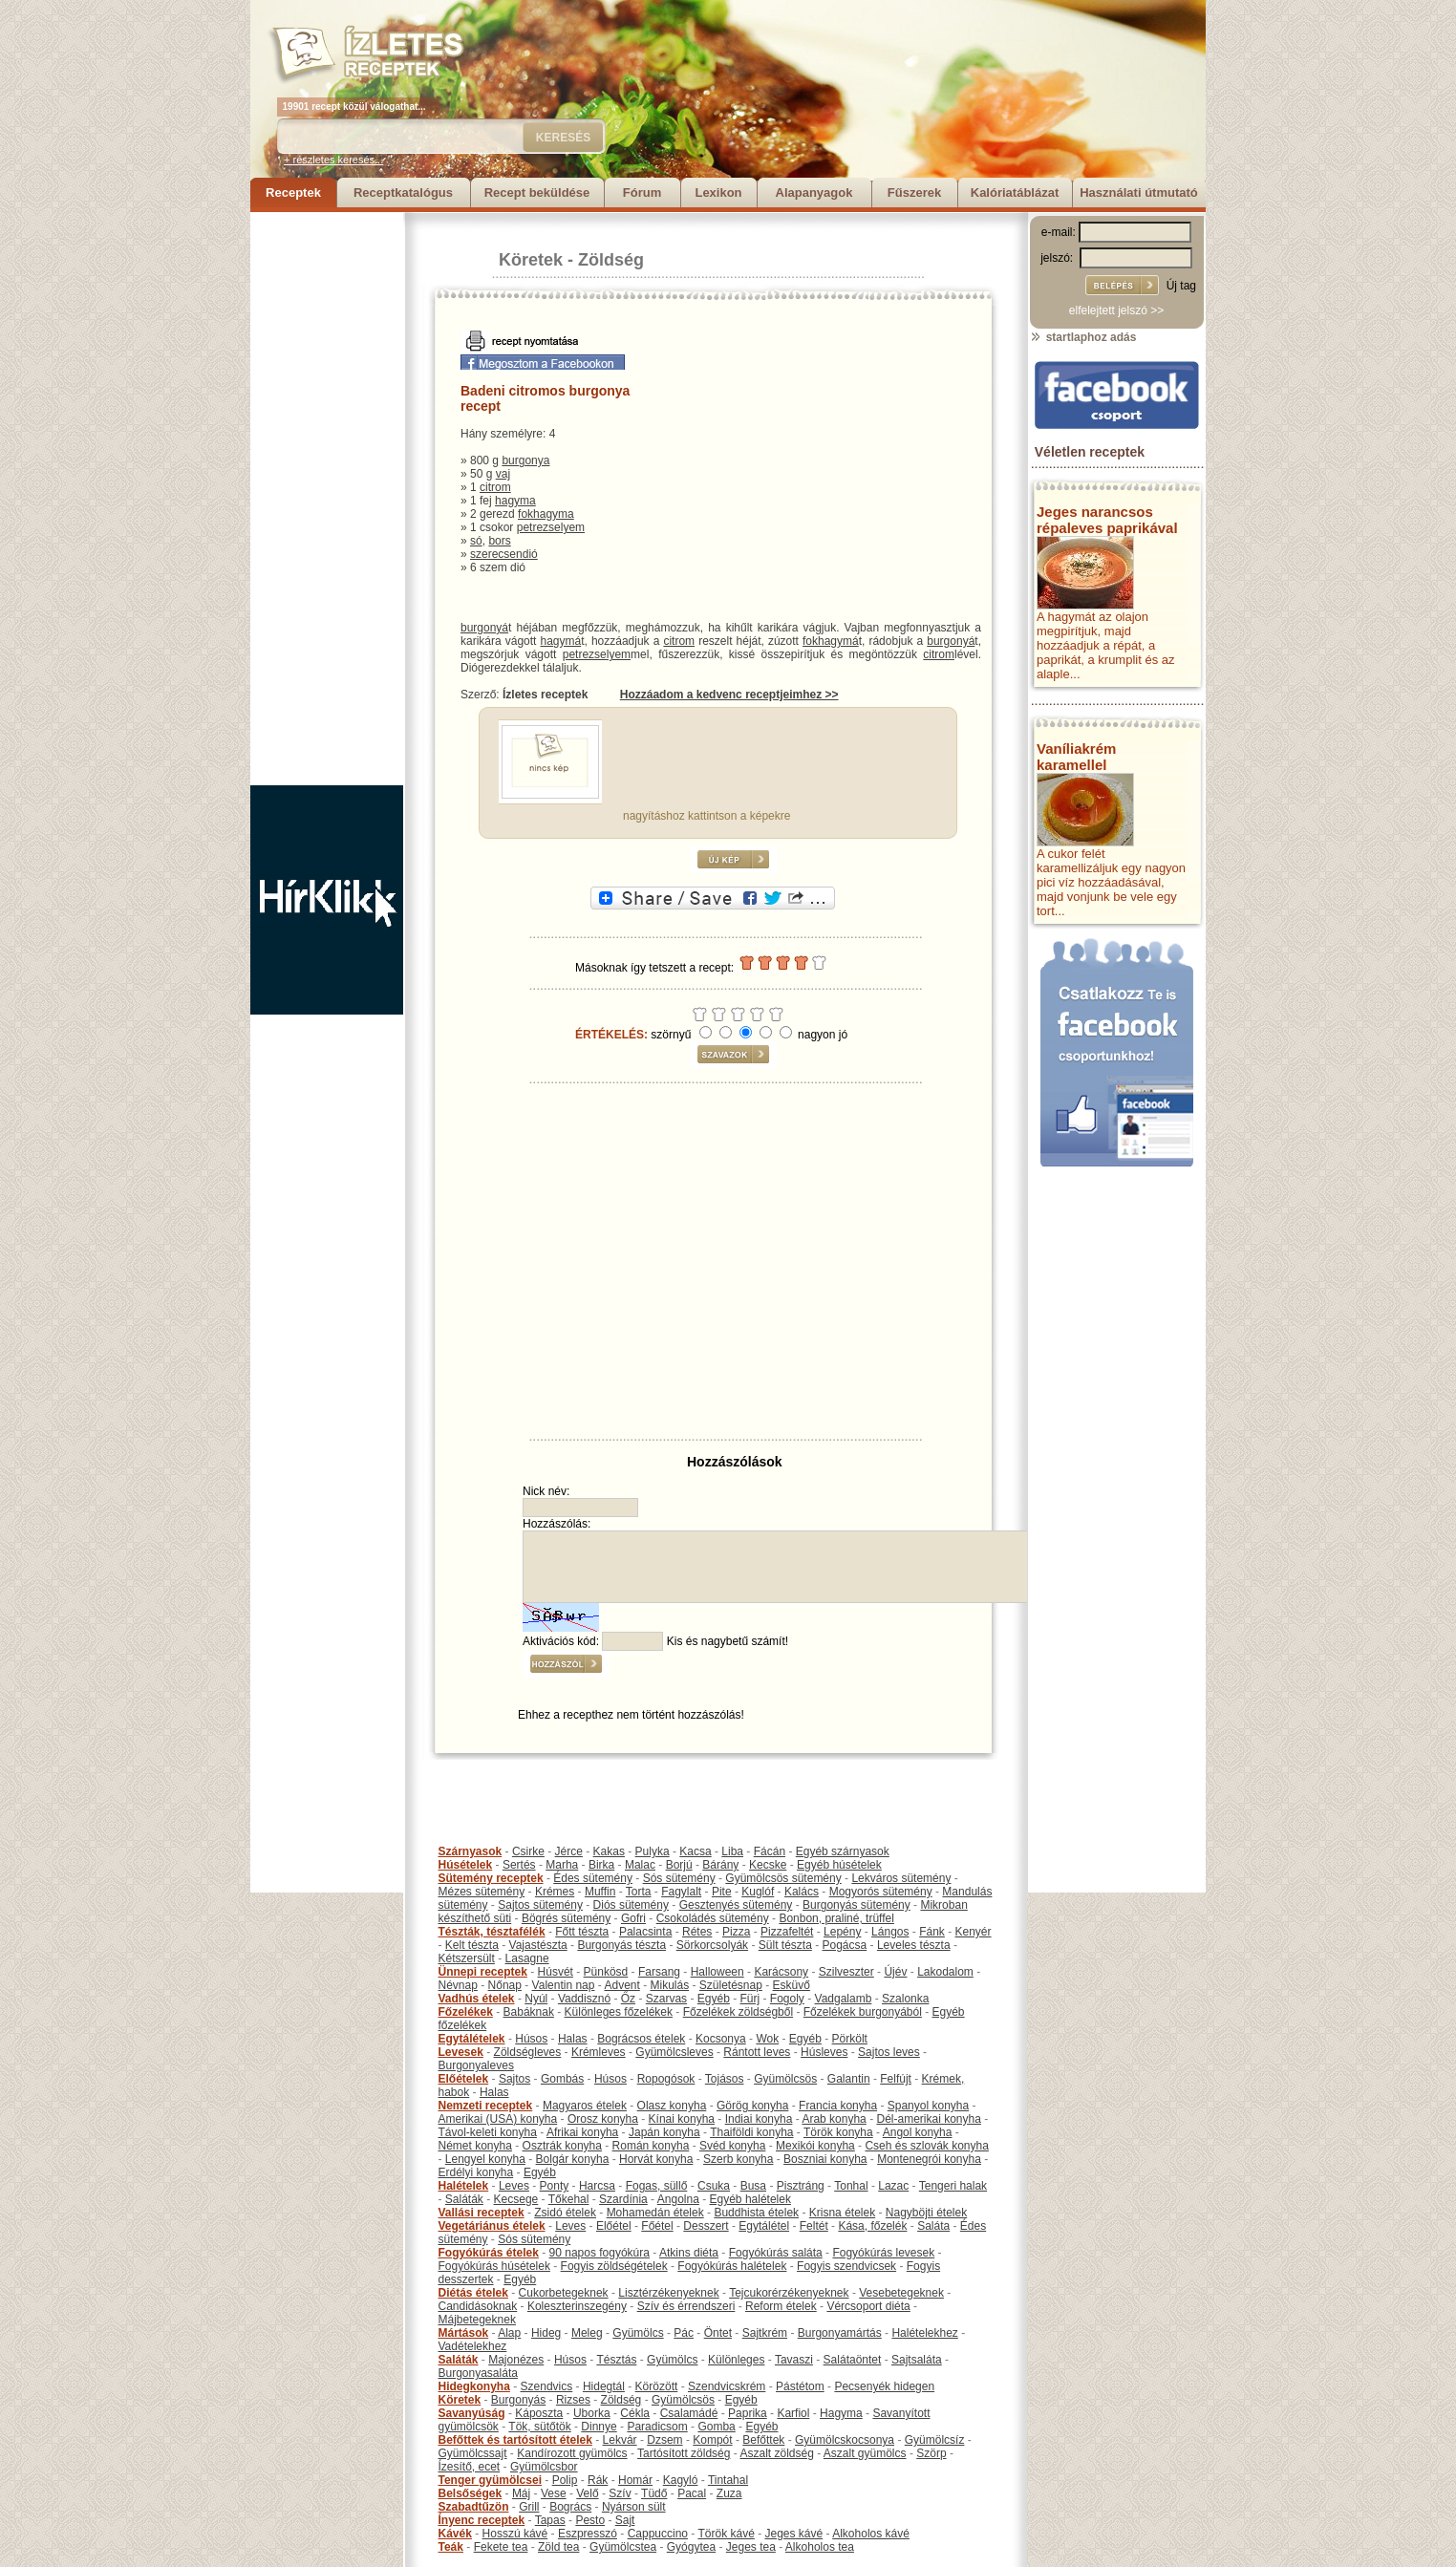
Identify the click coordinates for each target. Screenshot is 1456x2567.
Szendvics (547, 2386)
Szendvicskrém (726, 2386)
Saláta (933, 2226)
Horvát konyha (656, 2159)
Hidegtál (604, 2386)
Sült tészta (785, 1945)
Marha (562, 1865)
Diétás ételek (473, 2293)
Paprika (747, 2413)
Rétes (697, 1931)
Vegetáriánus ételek (492, 2226)
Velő (587, 2493)
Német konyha (475, 2145)
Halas (573, 2038)
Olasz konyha (672, 2105)
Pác (684, 2333)
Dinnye (598, 2426)
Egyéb (713, 1998)
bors (499, 540)
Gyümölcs (637, 2333)
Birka (601, 1865)
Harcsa (597, 2186)
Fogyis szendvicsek (846, 2266)
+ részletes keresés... (333, 159)
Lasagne (527, 1958)
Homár (635, 2480)
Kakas (609, 1851)
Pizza (736, 1931)
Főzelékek (466, 2012)
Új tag (1181, 285)
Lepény (842, 1931)
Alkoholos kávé (871, 2533)
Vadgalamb (843, 1998)
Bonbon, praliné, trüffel (836, 1918)
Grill (529, 2507)
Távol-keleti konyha (488, 2132)
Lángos (890, 1931)
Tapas (550, 2520)
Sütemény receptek (491, 1878)
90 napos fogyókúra (599, 2252)
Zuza (729, 2493)
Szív (620, 2493)
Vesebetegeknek (901, 2293)
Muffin (600, 1891)
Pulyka (652, 1851)
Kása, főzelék (872, 2226)
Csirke (528, 1851)
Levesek (461, 2052)
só (476, 540)
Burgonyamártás (840, 2333)
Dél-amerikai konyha (928, 2119)
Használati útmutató (1139, 192)
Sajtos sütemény (540, 1905)
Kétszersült (467, 1958)
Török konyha (838, 2132)
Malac (640, 1865)
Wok (767, 2038)
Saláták (464, 2199)
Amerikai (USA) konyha (498, 2119)
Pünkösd (606, 1972)
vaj (503, 474)
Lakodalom (945, 1972)
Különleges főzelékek (619, 2012)
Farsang (659, 1972)
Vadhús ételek (477, 1998)
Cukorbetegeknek (564, 2293)
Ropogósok (666, 2079)
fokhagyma (546, 514)
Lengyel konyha (485, 2159)
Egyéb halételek (750, 2199)
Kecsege (516, 2199)
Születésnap (730, 1985)
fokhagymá (831, 641)
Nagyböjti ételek (926, 2212)
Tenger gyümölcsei (490, 2480)
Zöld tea (558, 2547)
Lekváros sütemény (901, 1878)
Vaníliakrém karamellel (1076, 756)
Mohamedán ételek (655, 2212)
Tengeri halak (953, 2186)
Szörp (931, 2453)
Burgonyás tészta (621, 1945)
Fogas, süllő (657, 2186)
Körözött (656, 2386)
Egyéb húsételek (839, 1865)
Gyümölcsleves (674, 2052)
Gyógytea (691, 2547)
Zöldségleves (528, 2052)
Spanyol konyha (928, 2105)
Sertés (519, 1865)
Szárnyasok (471, 1851)
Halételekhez (924, 2333)
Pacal (691, 2493)
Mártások (464, 2333)
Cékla (635, 2413)
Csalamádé (689, 2413)
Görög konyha (752, 2105)
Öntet (718, 2333)
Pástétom (800, 2386)
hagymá (560, 641)
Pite (722, 1891)
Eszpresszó (587, 2533)
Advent (621, 1985)
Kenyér (973, 1931)
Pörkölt (849, 2038)
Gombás (562, 2079)
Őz (628, 1998)
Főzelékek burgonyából (862, 2012)
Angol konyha (918, 2132)
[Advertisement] (326, 498)
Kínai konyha (682, 2119)
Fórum (642, 192)
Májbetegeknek (477, 2319)
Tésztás (616, 2359)
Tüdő (654, 2493)
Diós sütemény (631, 1905)
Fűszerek (914, 192)
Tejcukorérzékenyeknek (788, 2293)
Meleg (587, 2333)
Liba (732, 1851)
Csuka (713, 2186)
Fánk (932, 1931)
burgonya (525, 460)
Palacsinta (645, 1931)
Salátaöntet (853, 2359)
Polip (565, 2480)
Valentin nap (563, 1985)
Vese (554, 2493)
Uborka (591, 2413)
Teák (451, 2547)
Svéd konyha (732, 2145)
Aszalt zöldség (776, 2453)
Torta (639, 1891)
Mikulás (669, 1985)
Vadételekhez (473, 2346)
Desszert (705, 2226)
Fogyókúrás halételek (731, 2266)
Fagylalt (681, 1891)
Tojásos (724, 2079)
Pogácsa (845, 1945)
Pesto (590, 2520)
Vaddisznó (584, 1998)
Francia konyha (838, 2105)
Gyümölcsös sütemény (783, 1878)
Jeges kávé (793, 2533)
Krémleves (598, 2052)
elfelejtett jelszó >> (1116, 310)
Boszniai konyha (825, 2159)
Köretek (531, 259)
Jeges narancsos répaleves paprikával (1107, 519)
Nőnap (505, 1985)
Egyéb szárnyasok (842, 1851)
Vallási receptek (482, 2212)
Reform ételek (781, 2306)
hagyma (515, 500)
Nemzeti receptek (486, 2105)
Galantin (848, 2079)
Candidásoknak (478, 2306)
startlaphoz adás (1083, 337)
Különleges (736, 2359)
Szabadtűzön (474, 2507)
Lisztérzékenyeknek (668, 2293)
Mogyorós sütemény (880, 1891)
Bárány (720, 1865)
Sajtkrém (764, 2333)
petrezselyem (551, 527)
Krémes (554, 1891)
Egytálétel (764, 2226)
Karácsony (781, 1972)
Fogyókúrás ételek (489, 2252)
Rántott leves (756, 2052)
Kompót (712, 2440)
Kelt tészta (472, 1945)
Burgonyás (518, 2400)
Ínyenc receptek (482, 2520)
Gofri (633, 1918)
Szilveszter (846, 1972)
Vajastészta (538, 1945)
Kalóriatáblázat (1015, 192)
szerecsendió (504, 554)
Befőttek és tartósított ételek (515, 2440)
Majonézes (516, 2359)
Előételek (464, 2079)
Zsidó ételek (565, 2212)
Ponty (554, 2186)
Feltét (814, 2226)
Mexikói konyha (815, 2145)
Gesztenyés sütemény (736, 1905)
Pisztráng (800, 2186)
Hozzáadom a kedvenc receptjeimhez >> (729, 694)
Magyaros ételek (585, 2105)
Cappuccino (658, 2533)
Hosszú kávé (515, 2533)
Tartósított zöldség (683, 2453)
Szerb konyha (738, 2159)
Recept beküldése (537, 192)
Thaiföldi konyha (751, 2132)
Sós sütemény (679, 1878)
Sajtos (514, 2079)
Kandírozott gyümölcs (572, 2453)
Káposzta (539, 2413)
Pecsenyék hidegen (884, 2386)
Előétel (614, 2226)
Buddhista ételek (756, 2212)
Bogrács (570, 2507)
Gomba (716, 2426)
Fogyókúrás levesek (883, 2252)
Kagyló (680, 2480)
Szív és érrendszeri (686, 2306)
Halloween (717, 1972)
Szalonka (905, 1998)
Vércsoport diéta (868, 2306)
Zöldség (611, 259)
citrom (495, 487)
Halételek (464, 2186)
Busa (753, 2186)
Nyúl (536, 1998)
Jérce (569, 1851)
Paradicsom (657, 2426)
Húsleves (824, 2052)
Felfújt (895, 2079)
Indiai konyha (759, 2119)
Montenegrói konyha (929, 2159)
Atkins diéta (688, 2252)
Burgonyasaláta (478, 2373)
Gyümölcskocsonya (844, 2440)
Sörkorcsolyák (712, 1945)
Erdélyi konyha (476, 2172)
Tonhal (850, 2186)
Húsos (531, 2038)
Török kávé (725, 2533)
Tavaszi (794, 2359)
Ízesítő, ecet (470, 2466)
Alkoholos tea (819, 2547)
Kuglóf (757, 1891)
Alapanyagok (814, 192)
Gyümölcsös (785, 2079)
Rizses (573, 2400)
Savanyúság (472, 2413)
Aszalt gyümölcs (865, 2453)
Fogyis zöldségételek (614, 2266)
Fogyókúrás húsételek (494, 2266)
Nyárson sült (634, 2507)
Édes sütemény (592, 1878)
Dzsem (664, 2440)
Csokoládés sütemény (712, 1918)
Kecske (767, 1865)
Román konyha (651, 2145)
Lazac (893, 2186)
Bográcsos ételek (641, 2038)
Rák (598, 2480)
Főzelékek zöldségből (738, 2012)
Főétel (657, 2226)
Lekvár (620, 2440)
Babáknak (528, 2012)
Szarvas (666, 1998)
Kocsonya (721, 2038)
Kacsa (695, 1851)
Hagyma (841, 2413)
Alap (509, 2333)
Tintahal (728, 2480)
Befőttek (763, 2440)
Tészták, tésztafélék (492, 1931)
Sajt (625, 2520)
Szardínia (623, 2199)
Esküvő (791, 1985)
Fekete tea (501, 2547)
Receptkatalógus (403, 192)
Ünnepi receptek (483, 1972)
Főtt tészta (582, 1931)
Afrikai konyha (582, 2132)
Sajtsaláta (916, 2359)
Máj (521, 2493)
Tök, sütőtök (539, 2426)
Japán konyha (664, 2132)
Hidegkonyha (474, 2386)
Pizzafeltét (786, 1931)
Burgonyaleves (476, 2065)
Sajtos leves (889, 2052)
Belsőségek (471, 2493)
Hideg (546, 2333)
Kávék (455, 2533)
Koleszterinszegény (577, 2306)
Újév (895, 1972)
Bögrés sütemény (566, 1918)
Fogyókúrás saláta (776, 2252)
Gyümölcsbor (544, 2466)
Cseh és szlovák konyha (926, 2145)
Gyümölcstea (622, 2547)
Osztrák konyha (562, 2145)
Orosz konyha (602, 2119)
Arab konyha (834, 2119)
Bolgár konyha (573, 2159)
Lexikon (718, 192)
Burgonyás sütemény (856, 1905)
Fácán (769, 1851)
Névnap (458, 1985)
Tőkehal (568, 2199)
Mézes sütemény (482, 1891)
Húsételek (466, 1865)
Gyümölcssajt (473, 2453)
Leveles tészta (914, 1945)
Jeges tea (751, 2547)
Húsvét (555, 1972)
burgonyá (484, 627)
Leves (514, 2186)
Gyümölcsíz (935, 2440)
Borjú (679, 1865)
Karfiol (793, 2413)
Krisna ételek (842, 2212)
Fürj (749, 1998)
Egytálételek (472, 2038)
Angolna (678, 2199)
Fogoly (787, 1998)
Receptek (293, 192)
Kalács (801, 1891)
